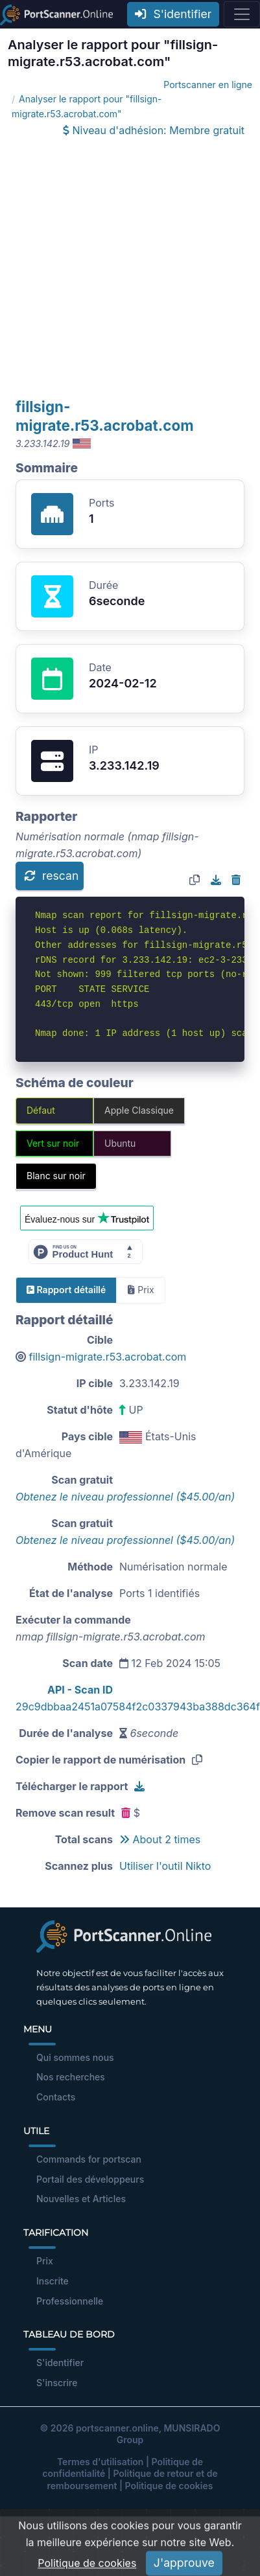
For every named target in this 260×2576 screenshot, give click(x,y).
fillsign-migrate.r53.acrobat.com (108, 1356)
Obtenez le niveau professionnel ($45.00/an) (125, 1496)
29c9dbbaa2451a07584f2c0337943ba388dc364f (138, 1706)
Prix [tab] (141, 1289)
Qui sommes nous (75, 2057)
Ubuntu (120, 1143)
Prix (44, 2260)
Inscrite (52, 2280)
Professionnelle (69, 2300)
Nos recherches (70, 2076)
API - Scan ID (80, 1689)
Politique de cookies (169, 2485)
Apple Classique (139, 1110)
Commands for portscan (88, 2159)
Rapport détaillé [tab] (66, 1289)
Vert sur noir (53, 1143)
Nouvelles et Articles (81, 2198)
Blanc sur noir (56, 1175)
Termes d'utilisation (100, 2461)
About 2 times (159, 1839)
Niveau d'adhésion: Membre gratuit (153, 130)
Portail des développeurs (90, 2179)
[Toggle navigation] (242, 14)
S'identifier (173, 14)
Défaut (41, 1110)
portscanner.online (117, 2427)
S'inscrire (56, 2382)
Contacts (55, 2096)
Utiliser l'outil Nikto (165, 1865)
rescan (51, 875)
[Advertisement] (121, 269)
